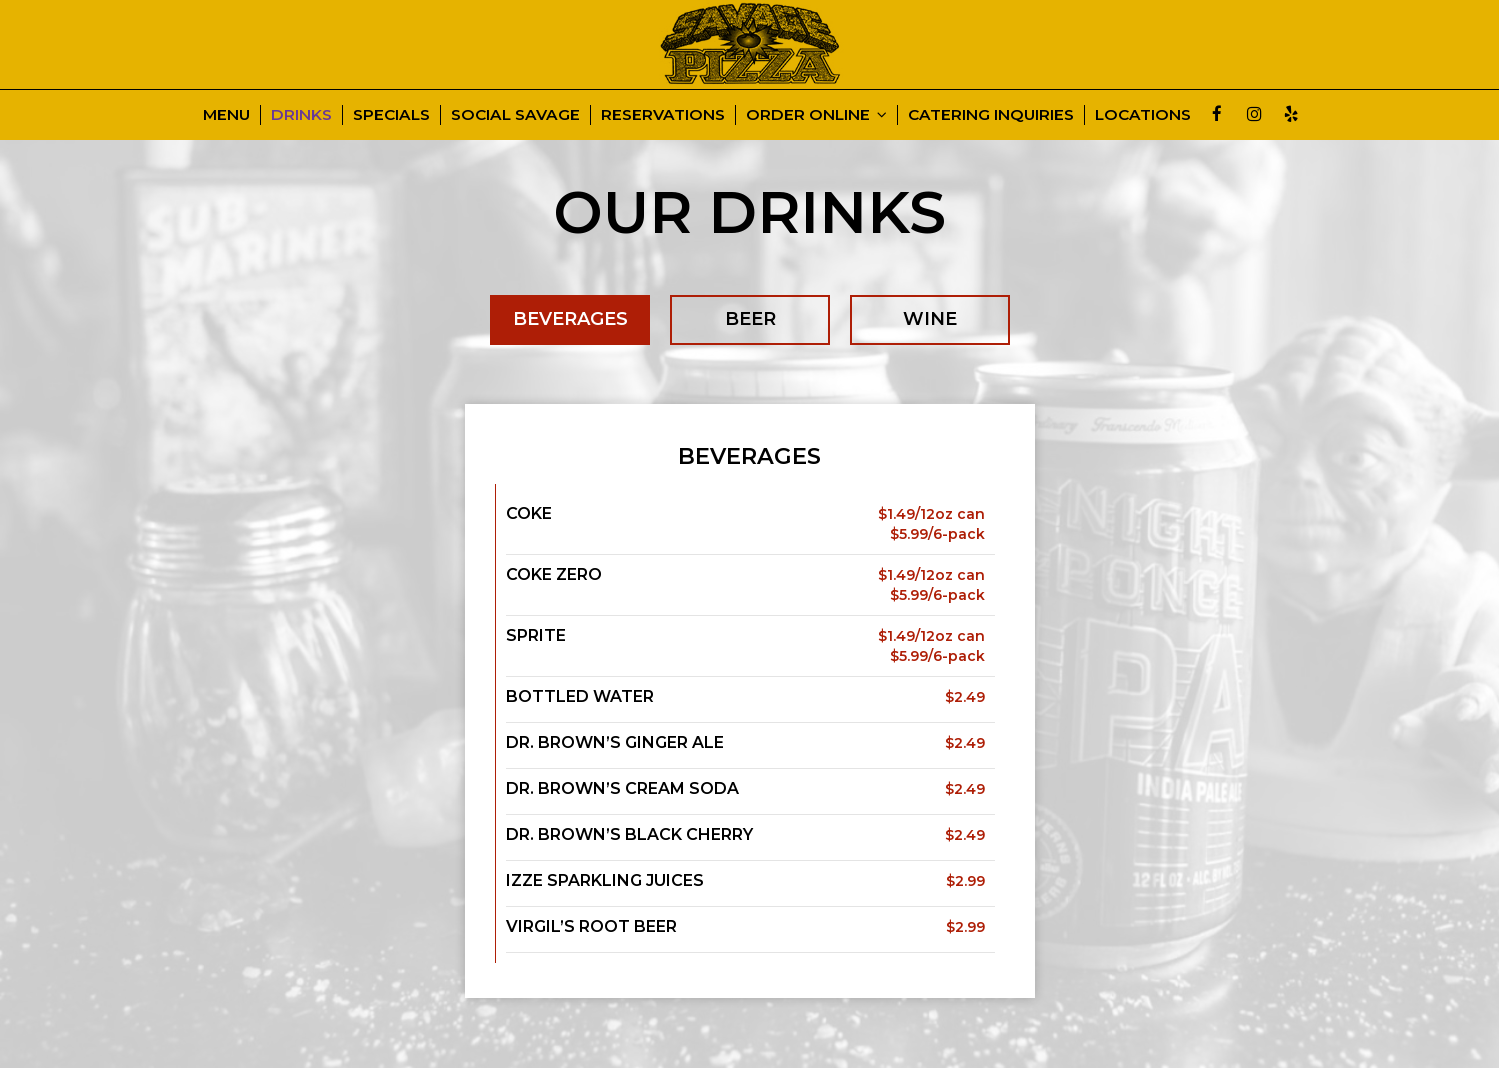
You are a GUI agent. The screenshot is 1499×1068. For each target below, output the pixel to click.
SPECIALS (391, 114)
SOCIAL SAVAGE (515, 114)
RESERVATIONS (663, 114)
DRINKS (301, 114)
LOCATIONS (1143, 114)
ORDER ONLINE (816, 114)
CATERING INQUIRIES (991, 114)
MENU (226, 114)
